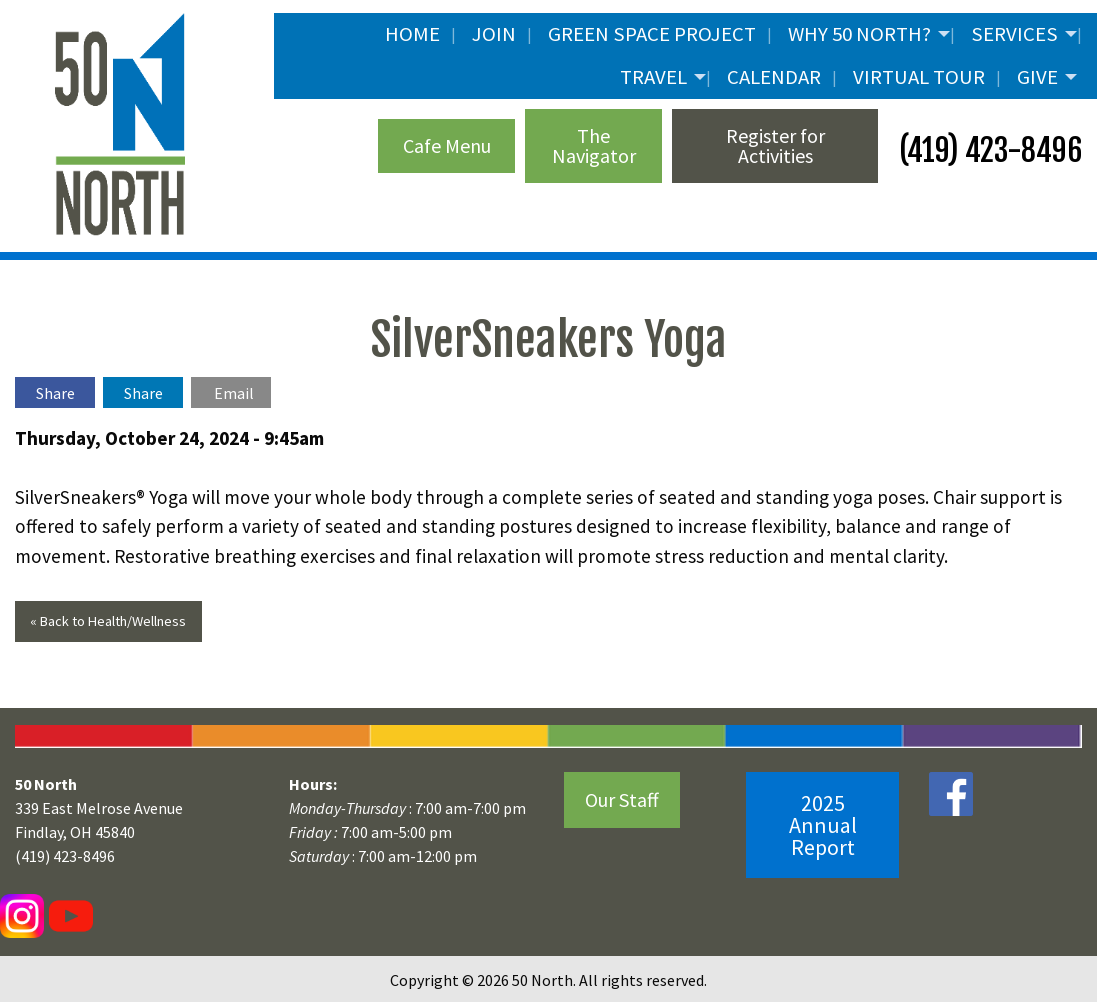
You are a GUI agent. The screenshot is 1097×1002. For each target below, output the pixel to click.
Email (234, 393)
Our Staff (622, 799)
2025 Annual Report (823, 825)
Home (412, 34)
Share (55, 393)
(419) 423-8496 (987, 150)
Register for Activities (775, 145)
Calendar (774, 77)
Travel (653, 77)
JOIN (494, 34)
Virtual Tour (919, 77)
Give (1037, 77)
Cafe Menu (447, 145)
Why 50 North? (859, 34)
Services (1014, 34)
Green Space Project (652, 34)
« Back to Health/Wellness (108, 621)
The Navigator (594, 145)
